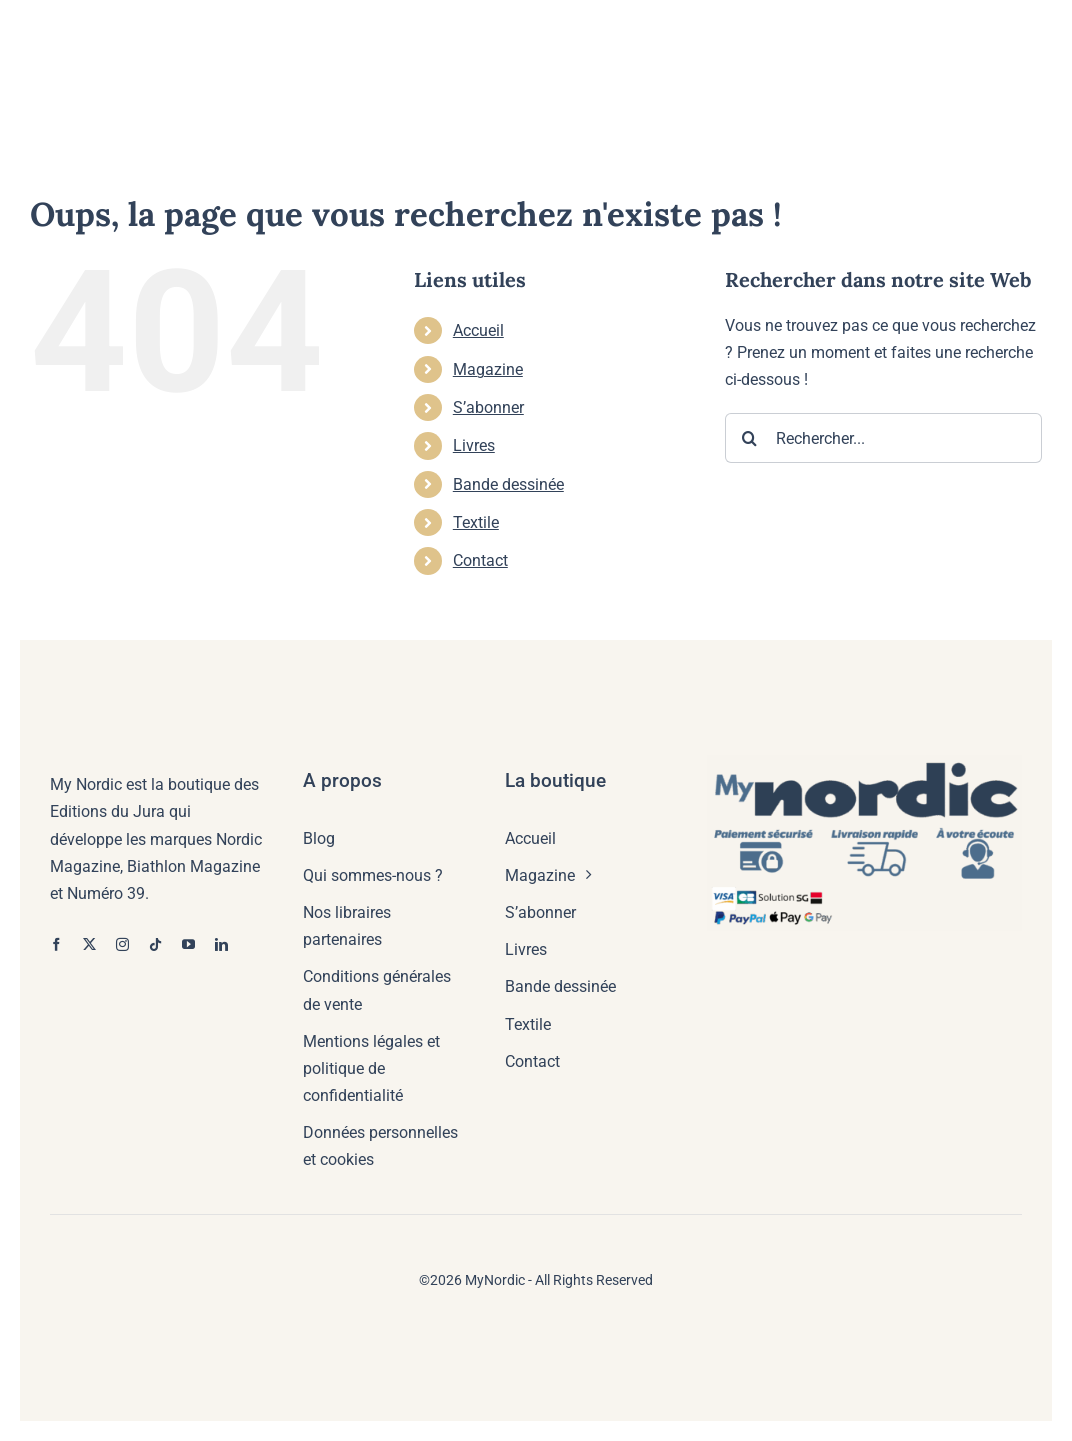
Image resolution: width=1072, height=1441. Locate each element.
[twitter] (89, 944)
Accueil (478, 330)
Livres (474, 445)
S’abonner (488, 407)
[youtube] (188, 944)
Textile (476, 522)
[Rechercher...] (883, 438)
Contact (480, 560)
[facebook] (56, 944)
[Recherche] (750, 438)
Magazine (488, 369)
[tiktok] (155, 944)
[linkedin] (221, 944)
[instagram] (122, 944)
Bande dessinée (508, 484)
